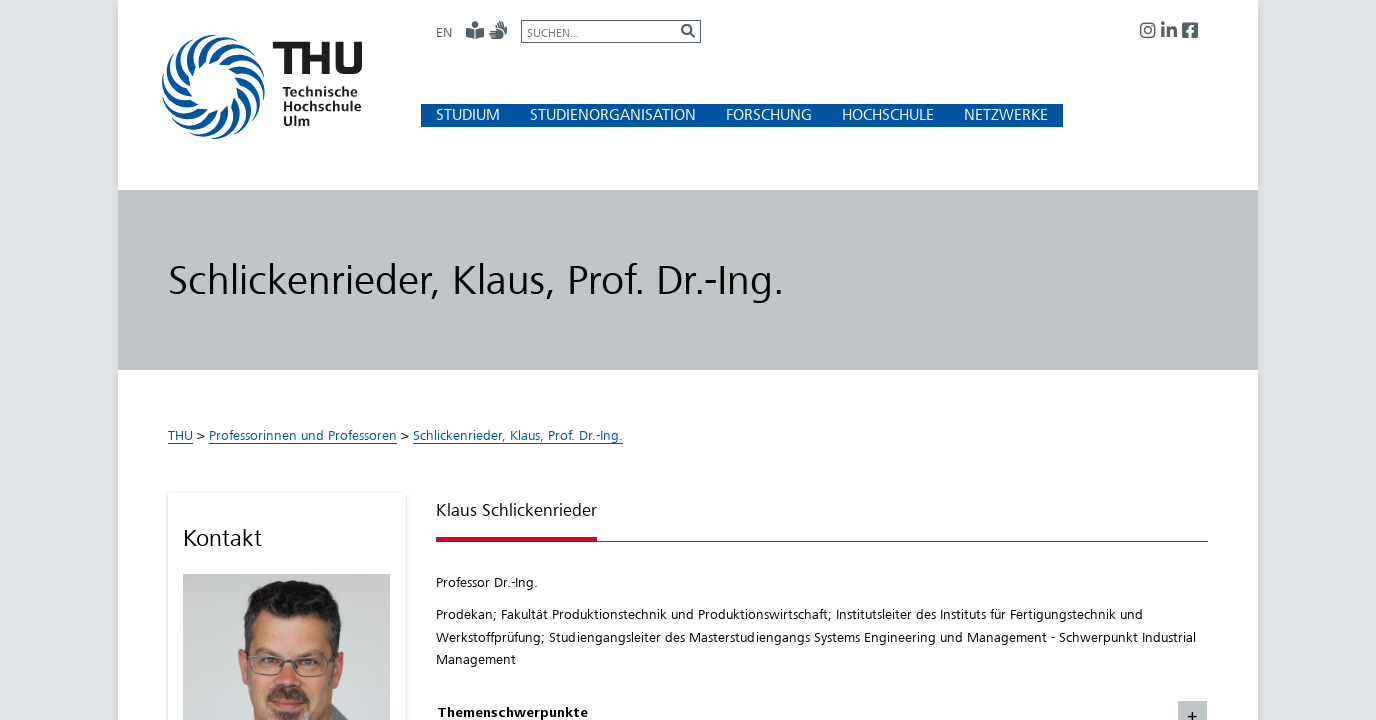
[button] (468, 114)
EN (444, 32)
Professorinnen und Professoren (303, 435)
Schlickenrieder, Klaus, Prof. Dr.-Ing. (518, 435)
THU (180, 435)
